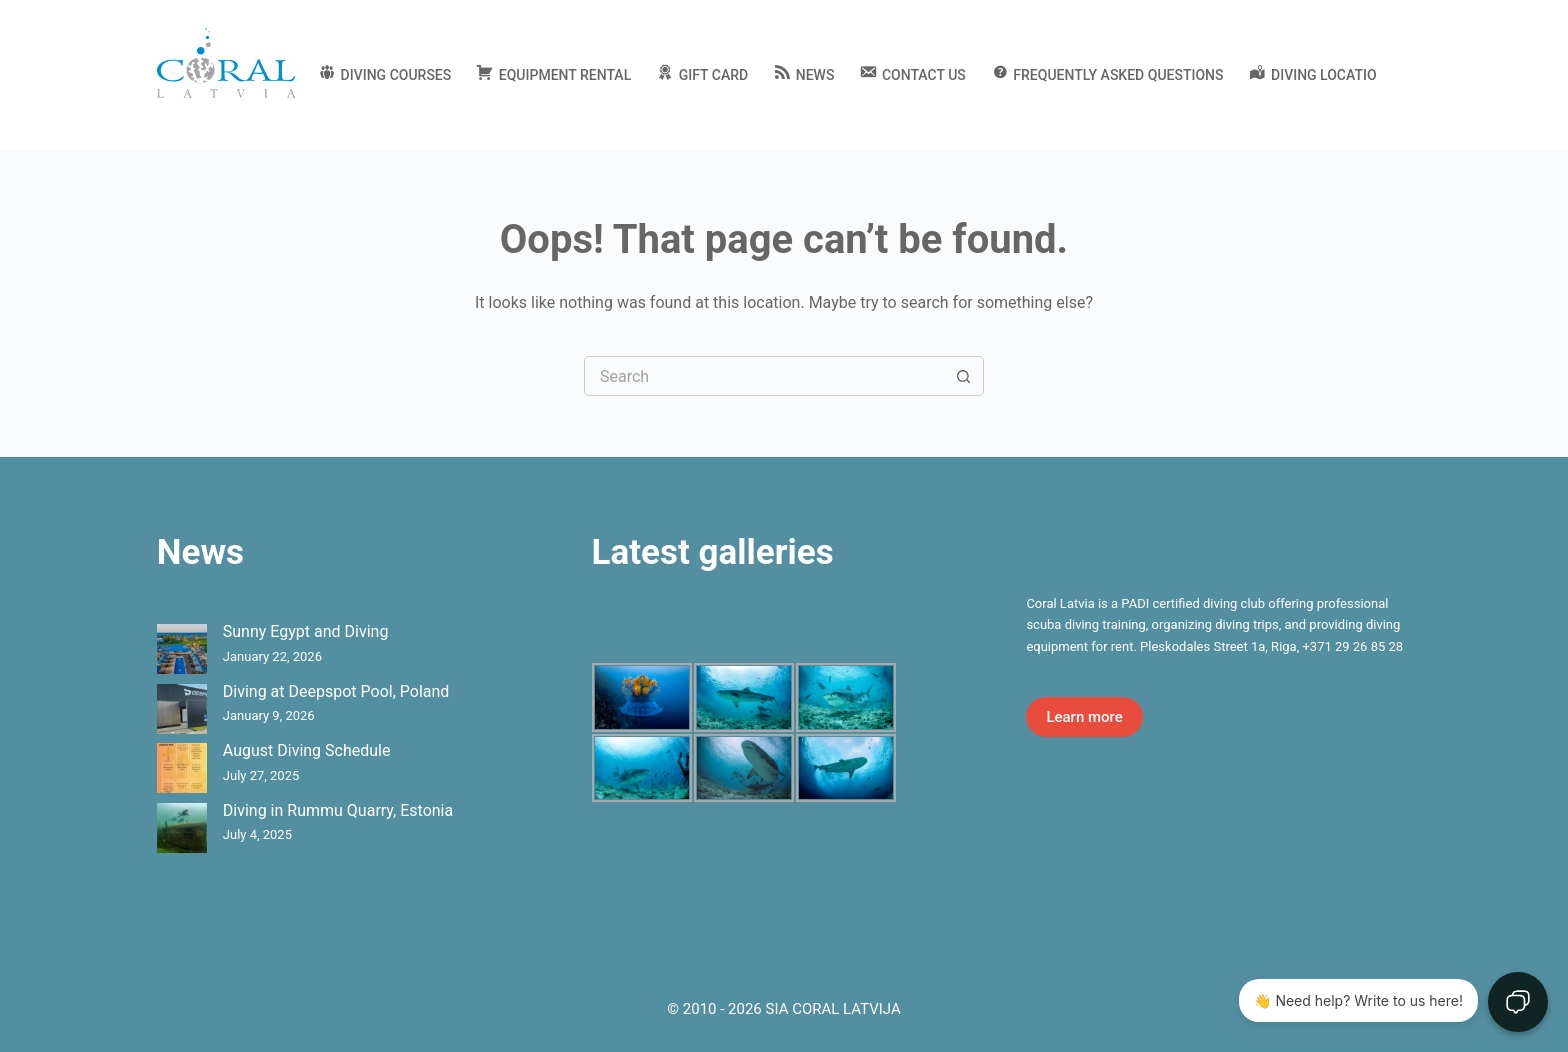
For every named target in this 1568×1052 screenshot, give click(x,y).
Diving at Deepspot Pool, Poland (336, 691)
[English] (1403, 75)
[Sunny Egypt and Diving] (182, 649)
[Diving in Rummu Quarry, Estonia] (182, 828)
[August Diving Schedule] (182, 768)
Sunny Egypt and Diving (306, 631)
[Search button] (964, 376)
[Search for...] (764, 376)
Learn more (1084, 717)
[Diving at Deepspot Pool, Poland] (182, 709)
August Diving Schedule (307, 750)
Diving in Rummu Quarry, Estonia (338, 810)
